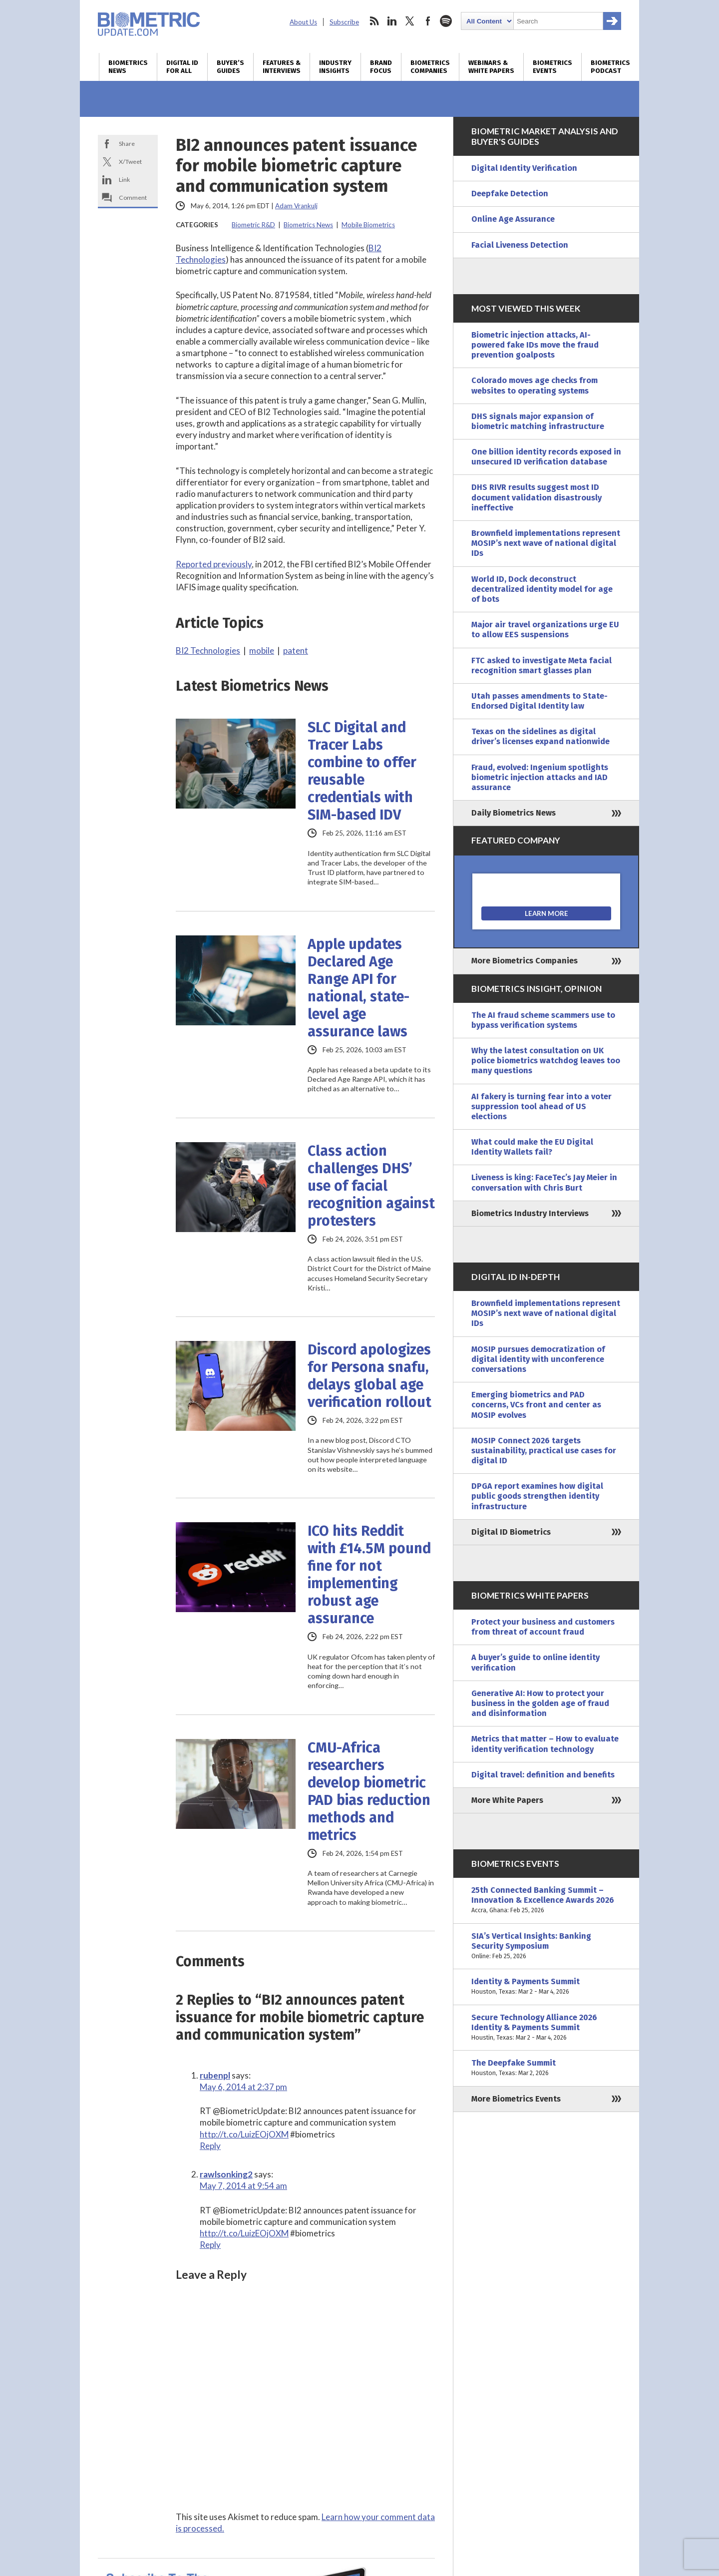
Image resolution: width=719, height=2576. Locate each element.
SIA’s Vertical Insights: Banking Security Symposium (546, 1946)
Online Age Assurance (513, 219)
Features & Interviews (282, 67)
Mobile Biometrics (368, 225)
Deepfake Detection (509, 193)
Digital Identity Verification (524, 168)
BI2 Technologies (208, 650)
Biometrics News (128, 67)
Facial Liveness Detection (519, 245)
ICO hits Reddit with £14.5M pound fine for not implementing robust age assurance (369, 1574)
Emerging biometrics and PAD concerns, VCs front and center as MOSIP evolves (536, 1404)
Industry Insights (335, 67)
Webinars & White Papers (491, 67)
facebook (428, 21)
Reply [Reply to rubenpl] (210, 2146)
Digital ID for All (182, 67)
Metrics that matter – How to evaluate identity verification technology (545, 1743)
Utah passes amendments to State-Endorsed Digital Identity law (539, 701)
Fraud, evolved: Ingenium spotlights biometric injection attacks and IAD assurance (539, 777)
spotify (446, 21)
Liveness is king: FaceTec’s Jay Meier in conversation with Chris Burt (544, 1182)
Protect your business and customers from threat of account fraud (543, 1627)
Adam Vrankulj (296, 206)
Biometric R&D (253, 225)
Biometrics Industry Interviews (530, 1213)
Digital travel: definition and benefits (543, 1774)
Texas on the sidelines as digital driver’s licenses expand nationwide (540, 736)
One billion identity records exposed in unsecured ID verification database (546, 456)
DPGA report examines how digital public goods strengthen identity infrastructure (537, 1496)
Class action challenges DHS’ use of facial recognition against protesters (371, 1186)
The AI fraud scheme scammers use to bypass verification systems (543, 1020)
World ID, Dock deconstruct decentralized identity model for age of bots (542, 589)
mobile (261, 650)
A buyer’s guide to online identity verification (535, 1662)
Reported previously (214, 564)
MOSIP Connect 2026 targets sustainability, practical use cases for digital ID (543, 1450)
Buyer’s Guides (230, 67)
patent (295, 650)
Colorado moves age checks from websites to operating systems (534, 385)
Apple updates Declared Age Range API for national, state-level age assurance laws (358, 987)
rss (374, 21)
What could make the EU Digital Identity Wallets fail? (532, 1147)
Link (124, 179)
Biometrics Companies (430, 67)
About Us (303, 22)
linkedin (392, 21)
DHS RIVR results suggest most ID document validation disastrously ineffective (536, 497)
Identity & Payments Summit (546, 1987)
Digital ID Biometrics (511, 1532)
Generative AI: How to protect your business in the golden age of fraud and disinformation (540, 1703)
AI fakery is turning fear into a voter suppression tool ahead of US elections (541, 1106)
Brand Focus (381, 67)
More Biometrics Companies (524, 960)
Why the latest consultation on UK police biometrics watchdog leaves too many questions (545, 1060)
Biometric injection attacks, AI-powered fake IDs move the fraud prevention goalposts (535, 345)
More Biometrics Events (516, 2099)
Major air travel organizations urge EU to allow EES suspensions (545, 629)
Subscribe (344, 22)
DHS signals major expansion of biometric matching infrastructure (537, 421)
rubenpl (215, 2075)
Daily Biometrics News (513, 813)
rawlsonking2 (226, 2174)
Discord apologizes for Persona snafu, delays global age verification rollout (369, 1376)
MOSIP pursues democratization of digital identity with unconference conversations (538, 1359)
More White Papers (507, 1800)
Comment (133, 197)
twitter (410, 21)
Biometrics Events (552, 67)
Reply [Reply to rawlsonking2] (210, 2244)
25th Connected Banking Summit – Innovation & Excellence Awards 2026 (546, 1900)
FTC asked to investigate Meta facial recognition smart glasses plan (541, 665)
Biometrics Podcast (610, 67)
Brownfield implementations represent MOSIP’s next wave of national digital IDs (545, 543)
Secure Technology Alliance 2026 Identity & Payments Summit (546, 2028)
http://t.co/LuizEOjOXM (244, 2134)
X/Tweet (130, 161)
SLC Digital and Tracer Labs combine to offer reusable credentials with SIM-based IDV (362, 771)
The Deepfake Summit (546, 2068)
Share (127, 143)
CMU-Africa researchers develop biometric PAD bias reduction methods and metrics (369, 1791)
